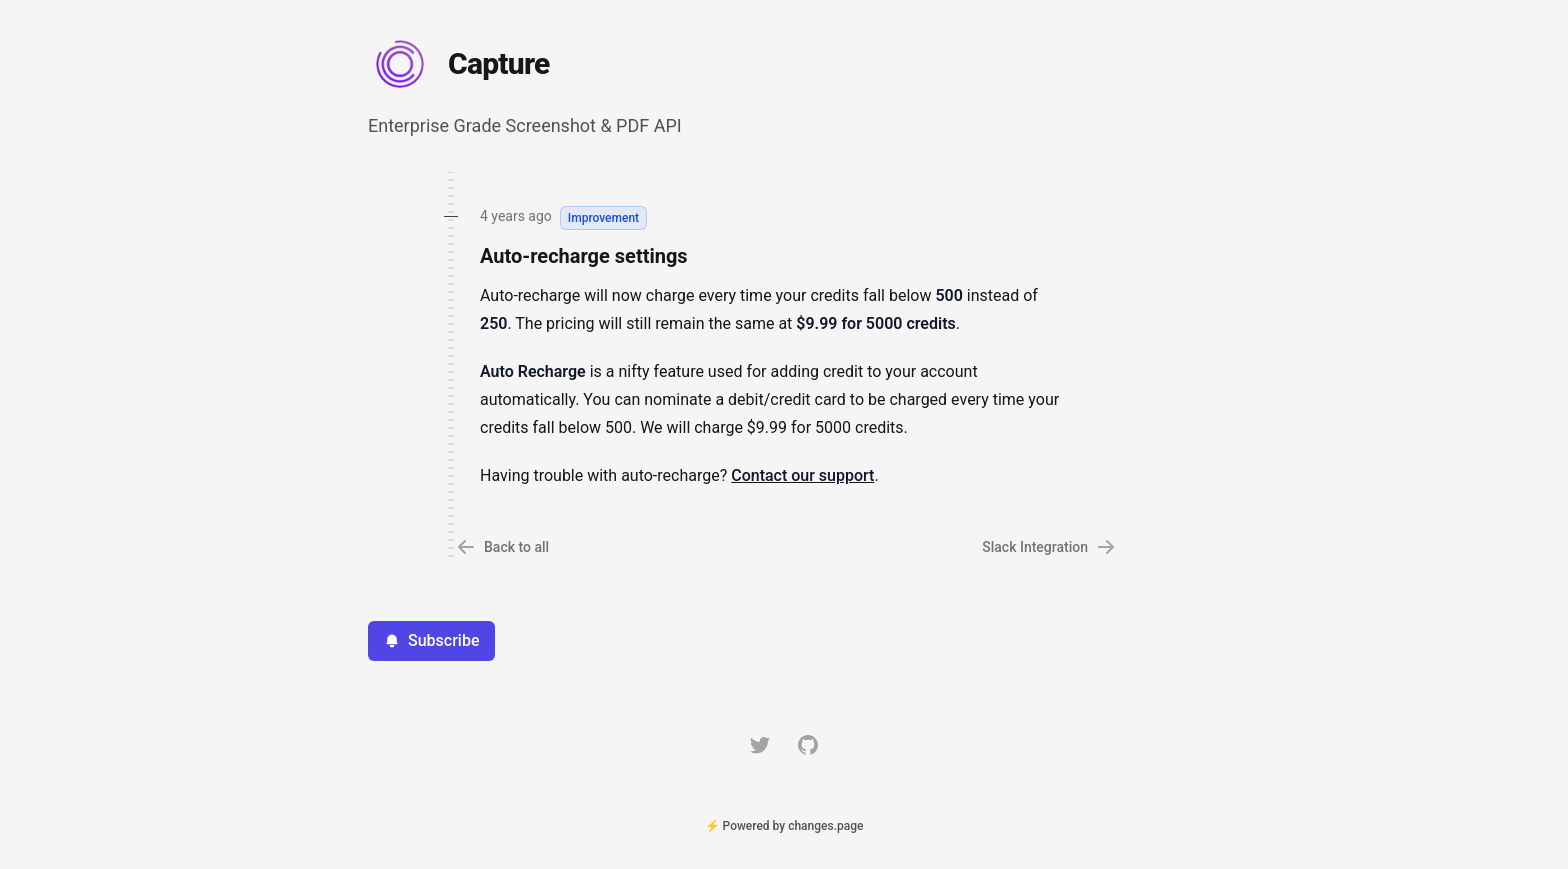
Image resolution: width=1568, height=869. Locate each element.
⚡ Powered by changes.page (784, 826)
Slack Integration (1049, 547)
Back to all (502, 547)
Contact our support (802, 475)
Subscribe (431, 640)
